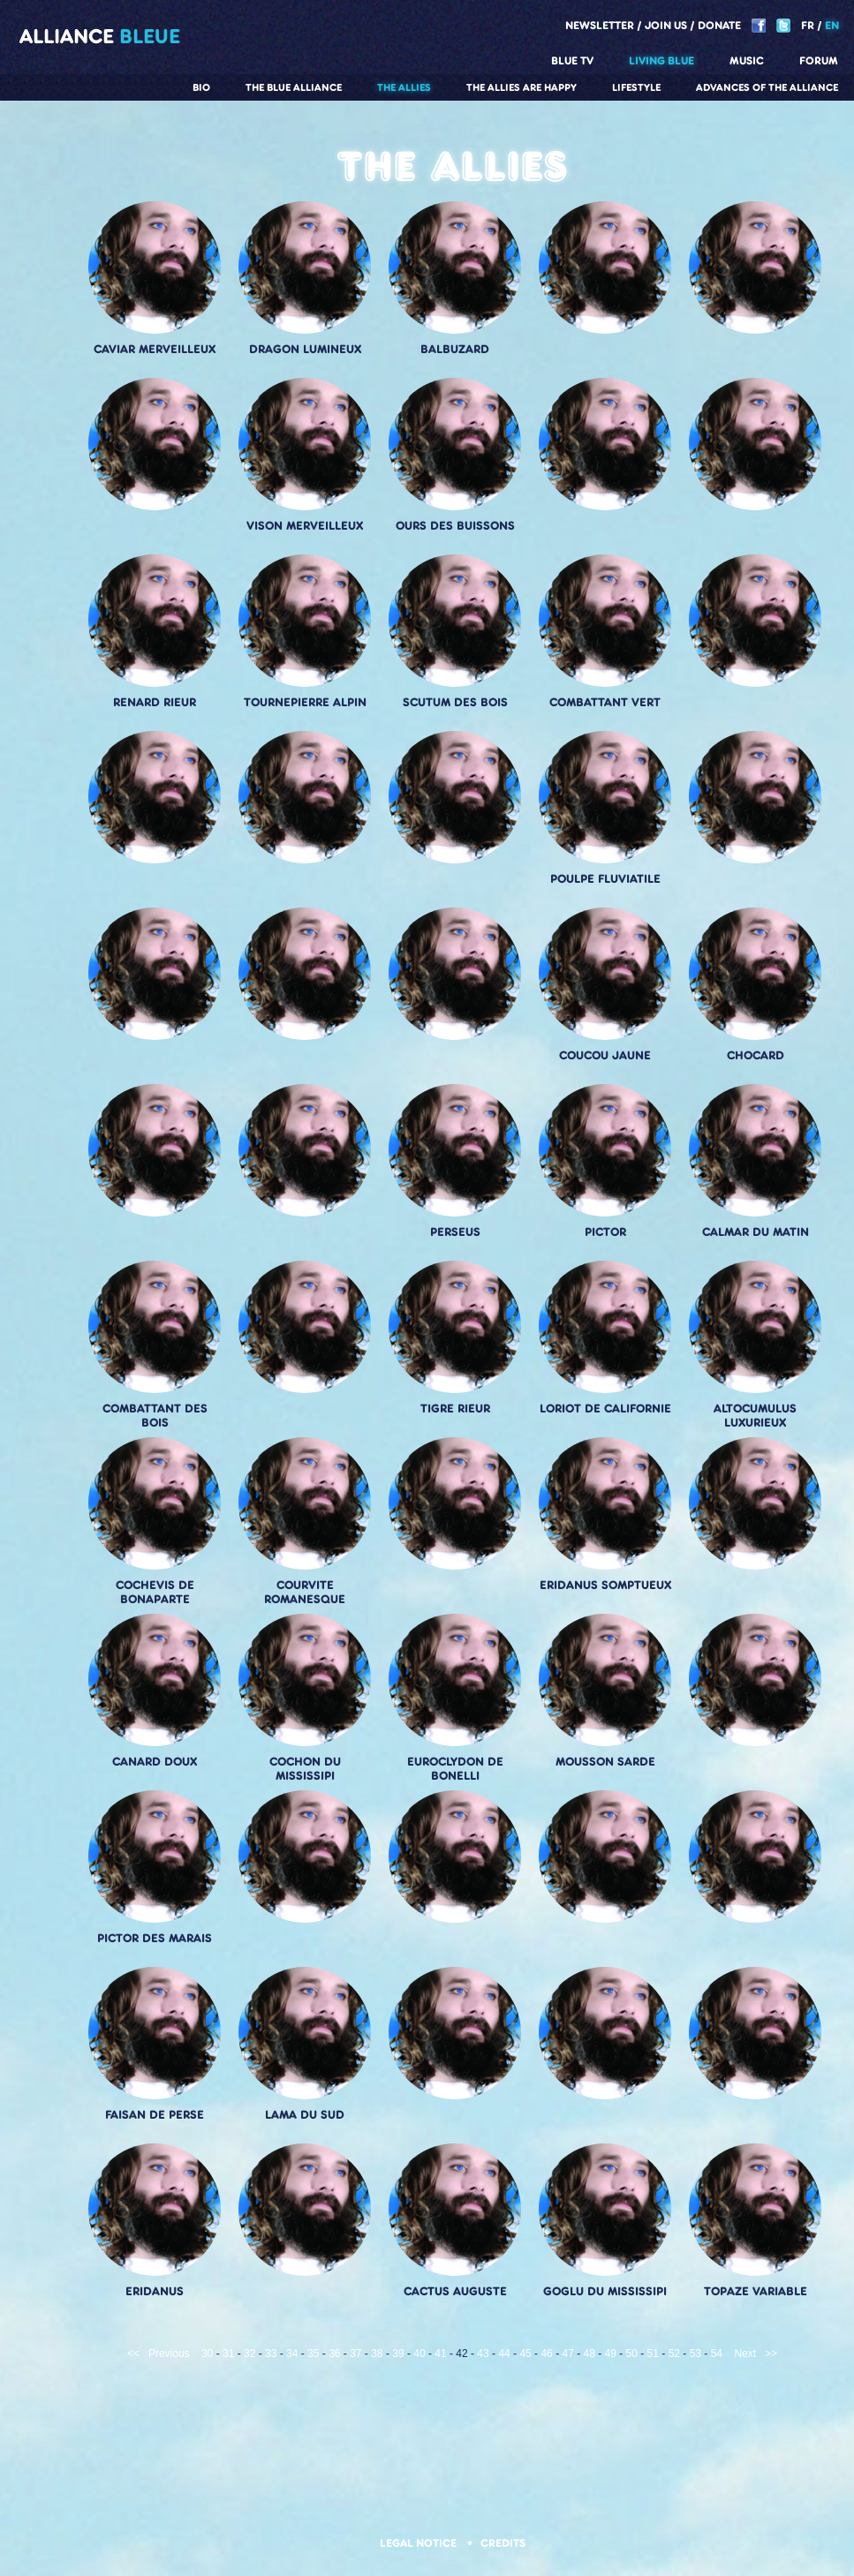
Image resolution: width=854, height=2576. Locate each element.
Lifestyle (636, 87)
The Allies (404, 87)
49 (610, 2353)
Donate (719, 25)
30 (207, 2353)
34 (292, 2353)
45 (525, 2353)
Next (745, 2353)
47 (567, 2353)
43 (482, 2353)
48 (589, 2353)
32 (249, 2353)
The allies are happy (521, 87)
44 (504, 2353)
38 (376, 2353)
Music (746, 60)
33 (270, 2353)
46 (546, 2353)
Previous (169, 2353)
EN (832, 25)
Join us (666, 25)
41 (440, 2353)
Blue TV (572, 60)
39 (398, 2353)
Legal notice (419, 2543)
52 (674, 2353)
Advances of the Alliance (767, 87)
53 (695, 2353)
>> (771, 2353)
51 (653, 2353)
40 (419, 2353)
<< (133, 2353)
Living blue (661, 60)
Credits (502, 2543)
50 (632, 2353)
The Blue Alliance (294, 87)
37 (355, 2353)
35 (313, 2353)
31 (228, 2353)
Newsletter (599, 25)
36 (334, 2353)
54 (716, 2353)
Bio (201, 87)
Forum (818, 60)
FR (807, 25)
